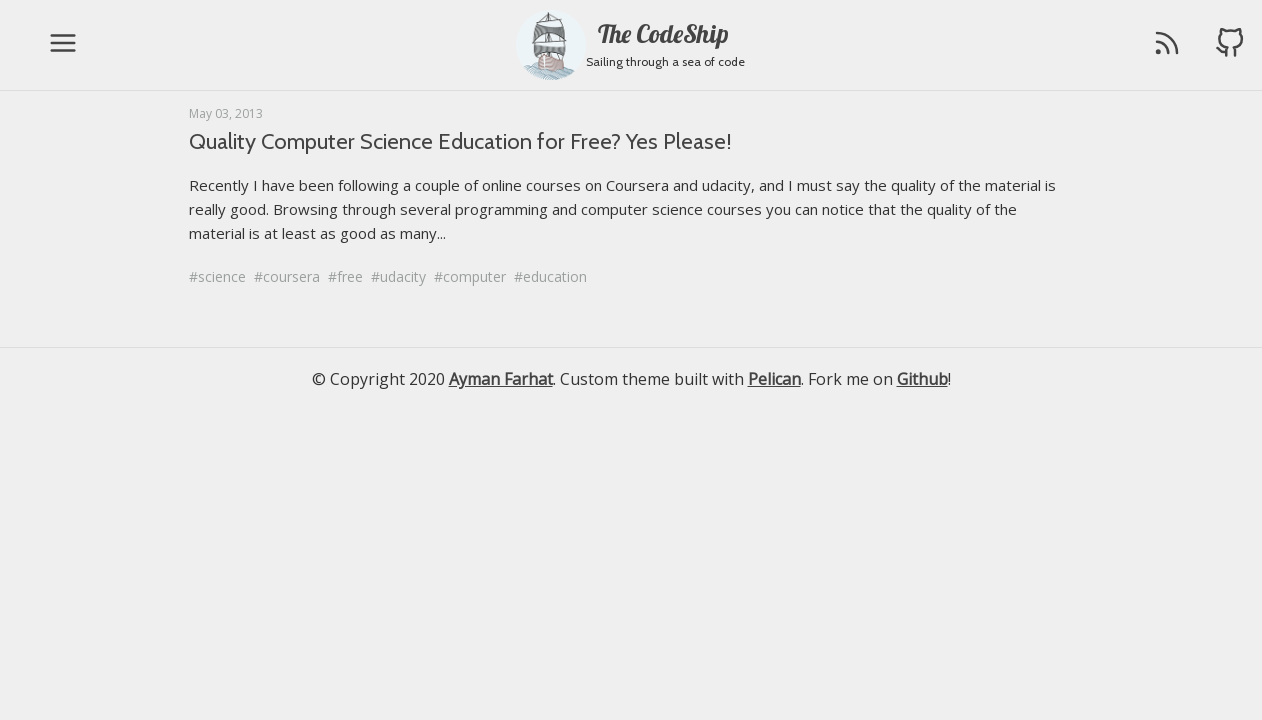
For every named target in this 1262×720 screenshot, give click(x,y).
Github (922, 379)
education (555, 276)
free (350, 276)
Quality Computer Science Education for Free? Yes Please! (460, 141)
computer (474, 276)
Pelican (774, 379)
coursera (291, 276)
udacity (403, 276)
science (222, 276)
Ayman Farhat (501, 379)
